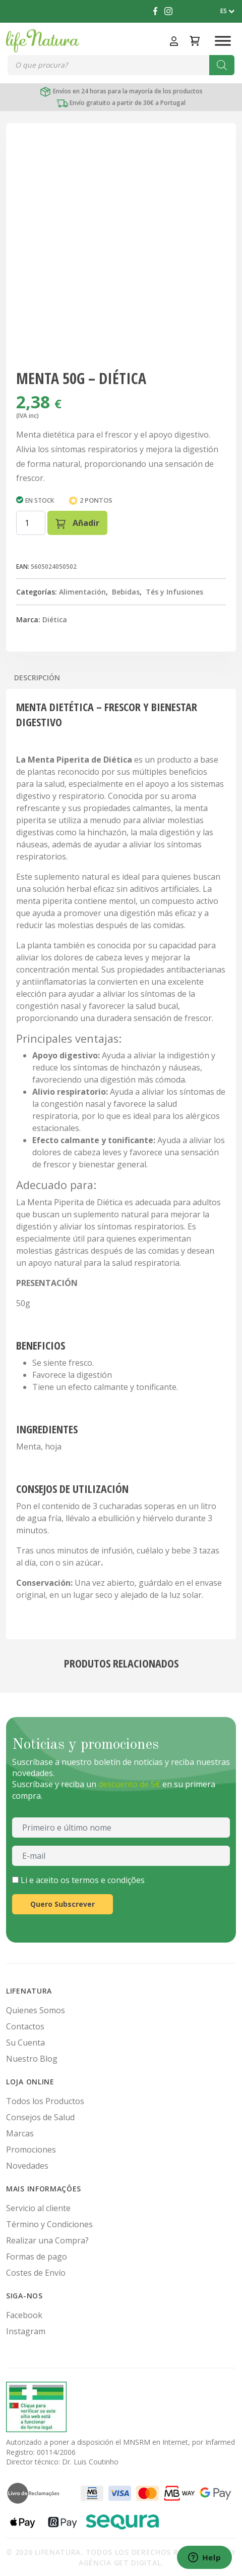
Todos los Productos (45, 2101)
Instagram (25, 2331)
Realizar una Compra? (47, 2240)
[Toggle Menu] (223, 40)
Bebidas (126, 592)
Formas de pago (36, 2256)
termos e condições (108, 1880)
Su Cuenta (25, 2042)
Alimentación (82, 592)
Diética (54, 619)
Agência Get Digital (120, 2562)
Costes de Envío (36, 2272)
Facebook (24, 2315)
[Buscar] (221, 65)
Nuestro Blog (31, 2058)
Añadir (77, 523)
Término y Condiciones (49, 2224)
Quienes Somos (35, 2010)
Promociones (31, 2149)
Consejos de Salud (40, 2117)
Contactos (25, 2026)
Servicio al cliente (38, 2208)
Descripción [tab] (37, 677)
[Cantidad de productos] (30, 523)
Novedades (27, 2165)
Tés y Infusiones (174, 592)
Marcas (20, 2133)
